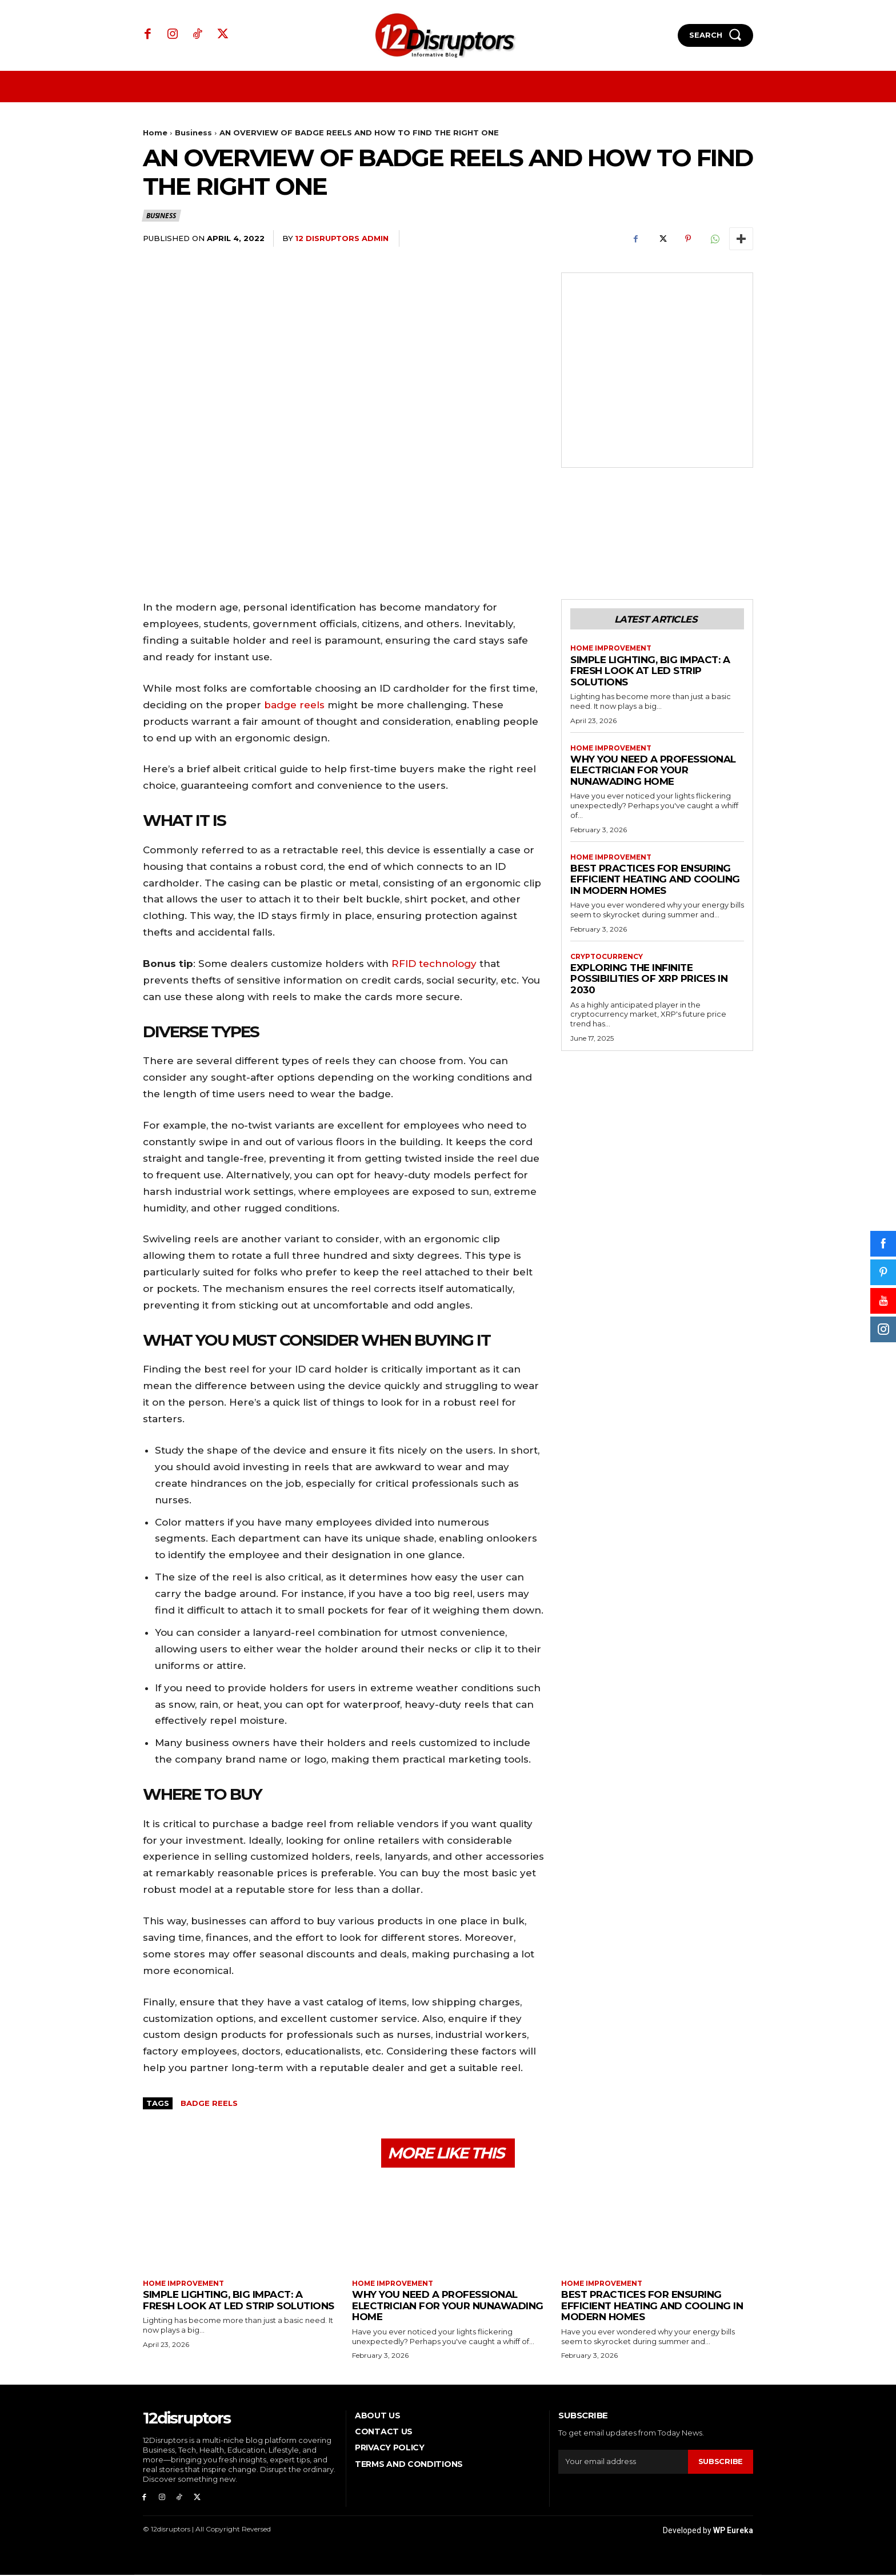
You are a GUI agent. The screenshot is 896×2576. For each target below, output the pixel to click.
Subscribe (720, 2462)
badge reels (294, 705)
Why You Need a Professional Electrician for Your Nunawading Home (653, 771)
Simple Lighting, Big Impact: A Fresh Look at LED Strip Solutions (650, 671)
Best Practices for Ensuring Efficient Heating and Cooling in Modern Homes (655, 880)
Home (155, 132)
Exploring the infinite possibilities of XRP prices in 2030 (648, 979)
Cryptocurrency (606, 957)
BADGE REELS (209, 2103)
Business (193, 132)
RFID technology (434, 963)
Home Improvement (611, 649)
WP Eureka (733, 2531)
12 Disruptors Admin (342, 238)
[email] (623, 2462)
